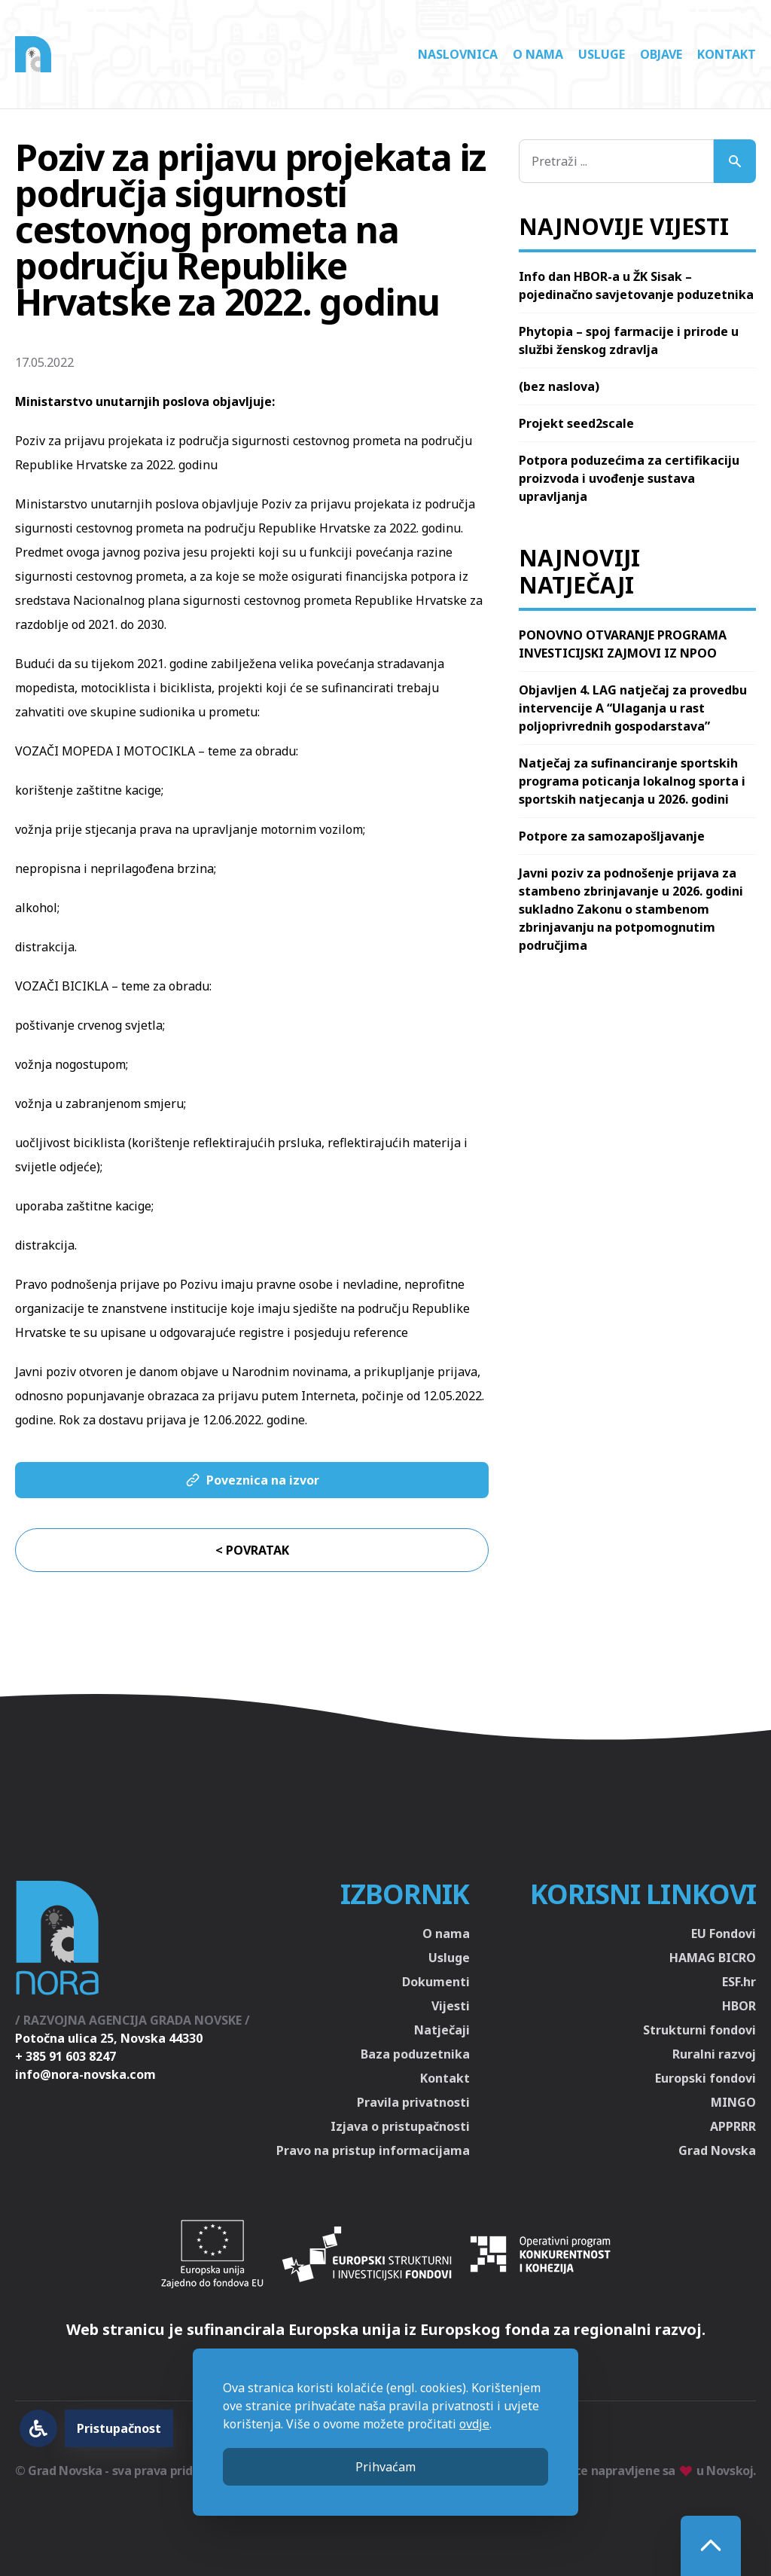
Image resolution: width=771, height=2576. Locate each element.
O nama (538, 54)
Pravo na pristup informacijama (373, 2150)
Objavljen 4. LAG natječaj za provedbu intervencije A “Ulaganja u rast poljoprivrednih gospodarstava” (633, 708)
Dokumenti (436, 1981)
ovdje (474, 2424)
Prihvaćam (385, 2466)
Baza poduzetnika (415, 2054)
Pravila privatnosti (413, 2102)
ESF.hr (739, 1981)
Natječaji (442, 2030)
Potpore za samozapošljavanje (612, 836)
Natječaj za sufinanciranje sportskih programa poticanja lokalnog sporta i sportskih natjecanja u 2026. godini (632, 781)
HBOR (739, 2006)
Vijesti (450, 2006)
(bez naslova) (559, 386)
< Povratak (252, 1550)
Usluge (601, 54)
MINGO (733, 2102)
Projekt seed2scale (576, 423)
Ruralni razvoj (714, 2054)
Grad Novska (717, 2150)
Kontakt (726, 54)
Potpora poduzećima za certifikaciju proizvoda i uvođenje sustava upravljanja (629, 478)
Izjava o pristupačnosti (400, 2126)
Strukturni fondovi (699, 2030)
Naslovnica (458, 54)
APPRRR (733, 2126)
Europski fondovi (705, 2078)
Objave (661, 54)
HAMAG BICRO (712, 1957)
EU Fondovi (723, 1933)
